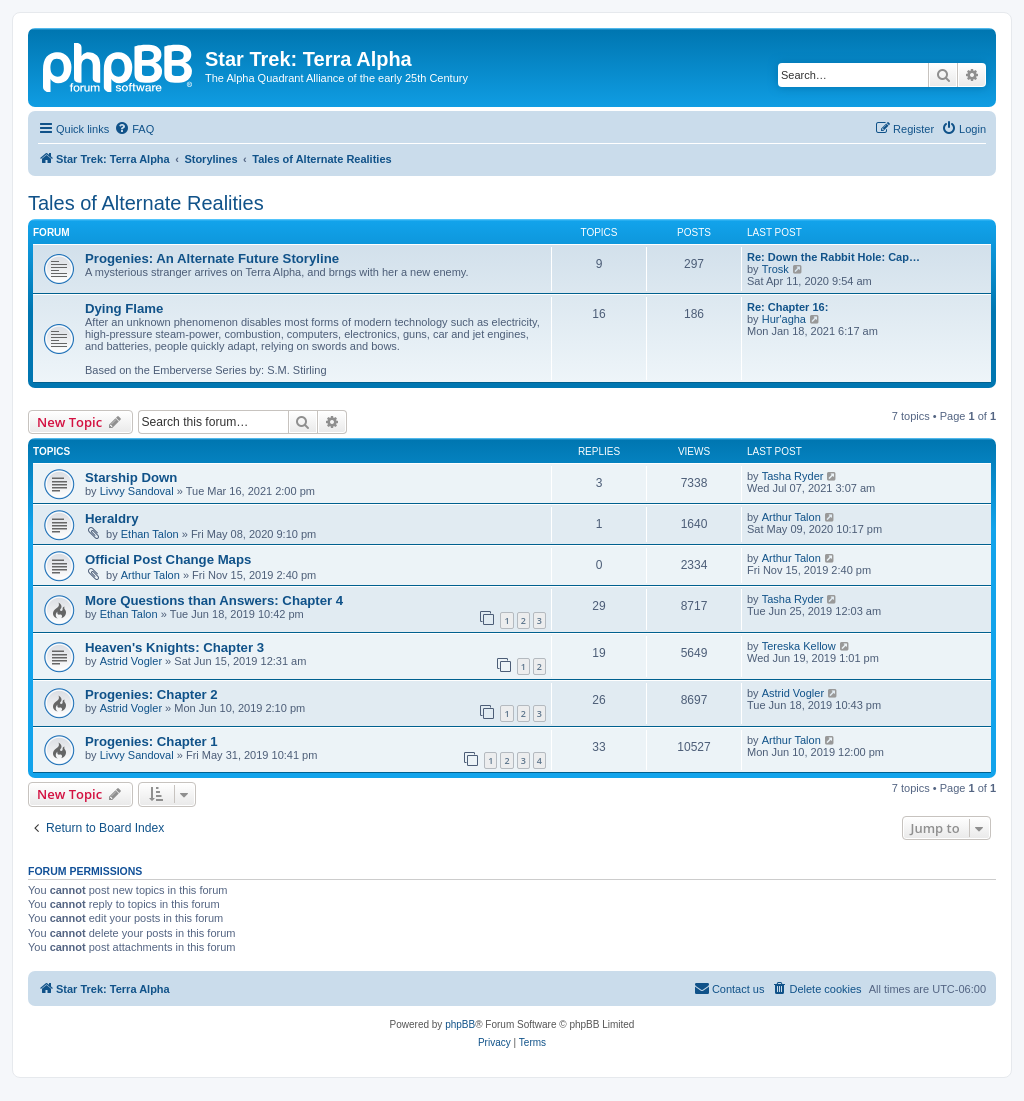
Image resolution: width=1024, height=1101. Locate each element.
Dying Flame (124, 308)
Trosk (775, 269)
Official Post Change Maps (168, 559)
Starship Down (131, 477)
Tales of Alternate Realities (146, 203)
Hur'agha (784, 319)
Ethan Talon (150, 534)
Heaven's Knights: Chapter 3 (174, 647)
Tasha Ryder (793, 476)
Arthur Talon (791, 517)
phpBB (460, 1024)
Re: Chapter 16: (787, 307)
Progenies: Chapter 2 (151, 694)
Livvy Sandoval (137, 491)
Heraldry (112, 518)
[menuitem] (134, 129)
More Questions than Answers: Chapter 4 (214, 600)
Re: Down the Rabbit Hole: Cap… (833, 257)
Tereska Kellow (799, 646)
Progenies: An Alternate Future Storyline (212, 258)
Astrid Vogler (131, 661)
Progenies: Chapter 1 (151, 741)
